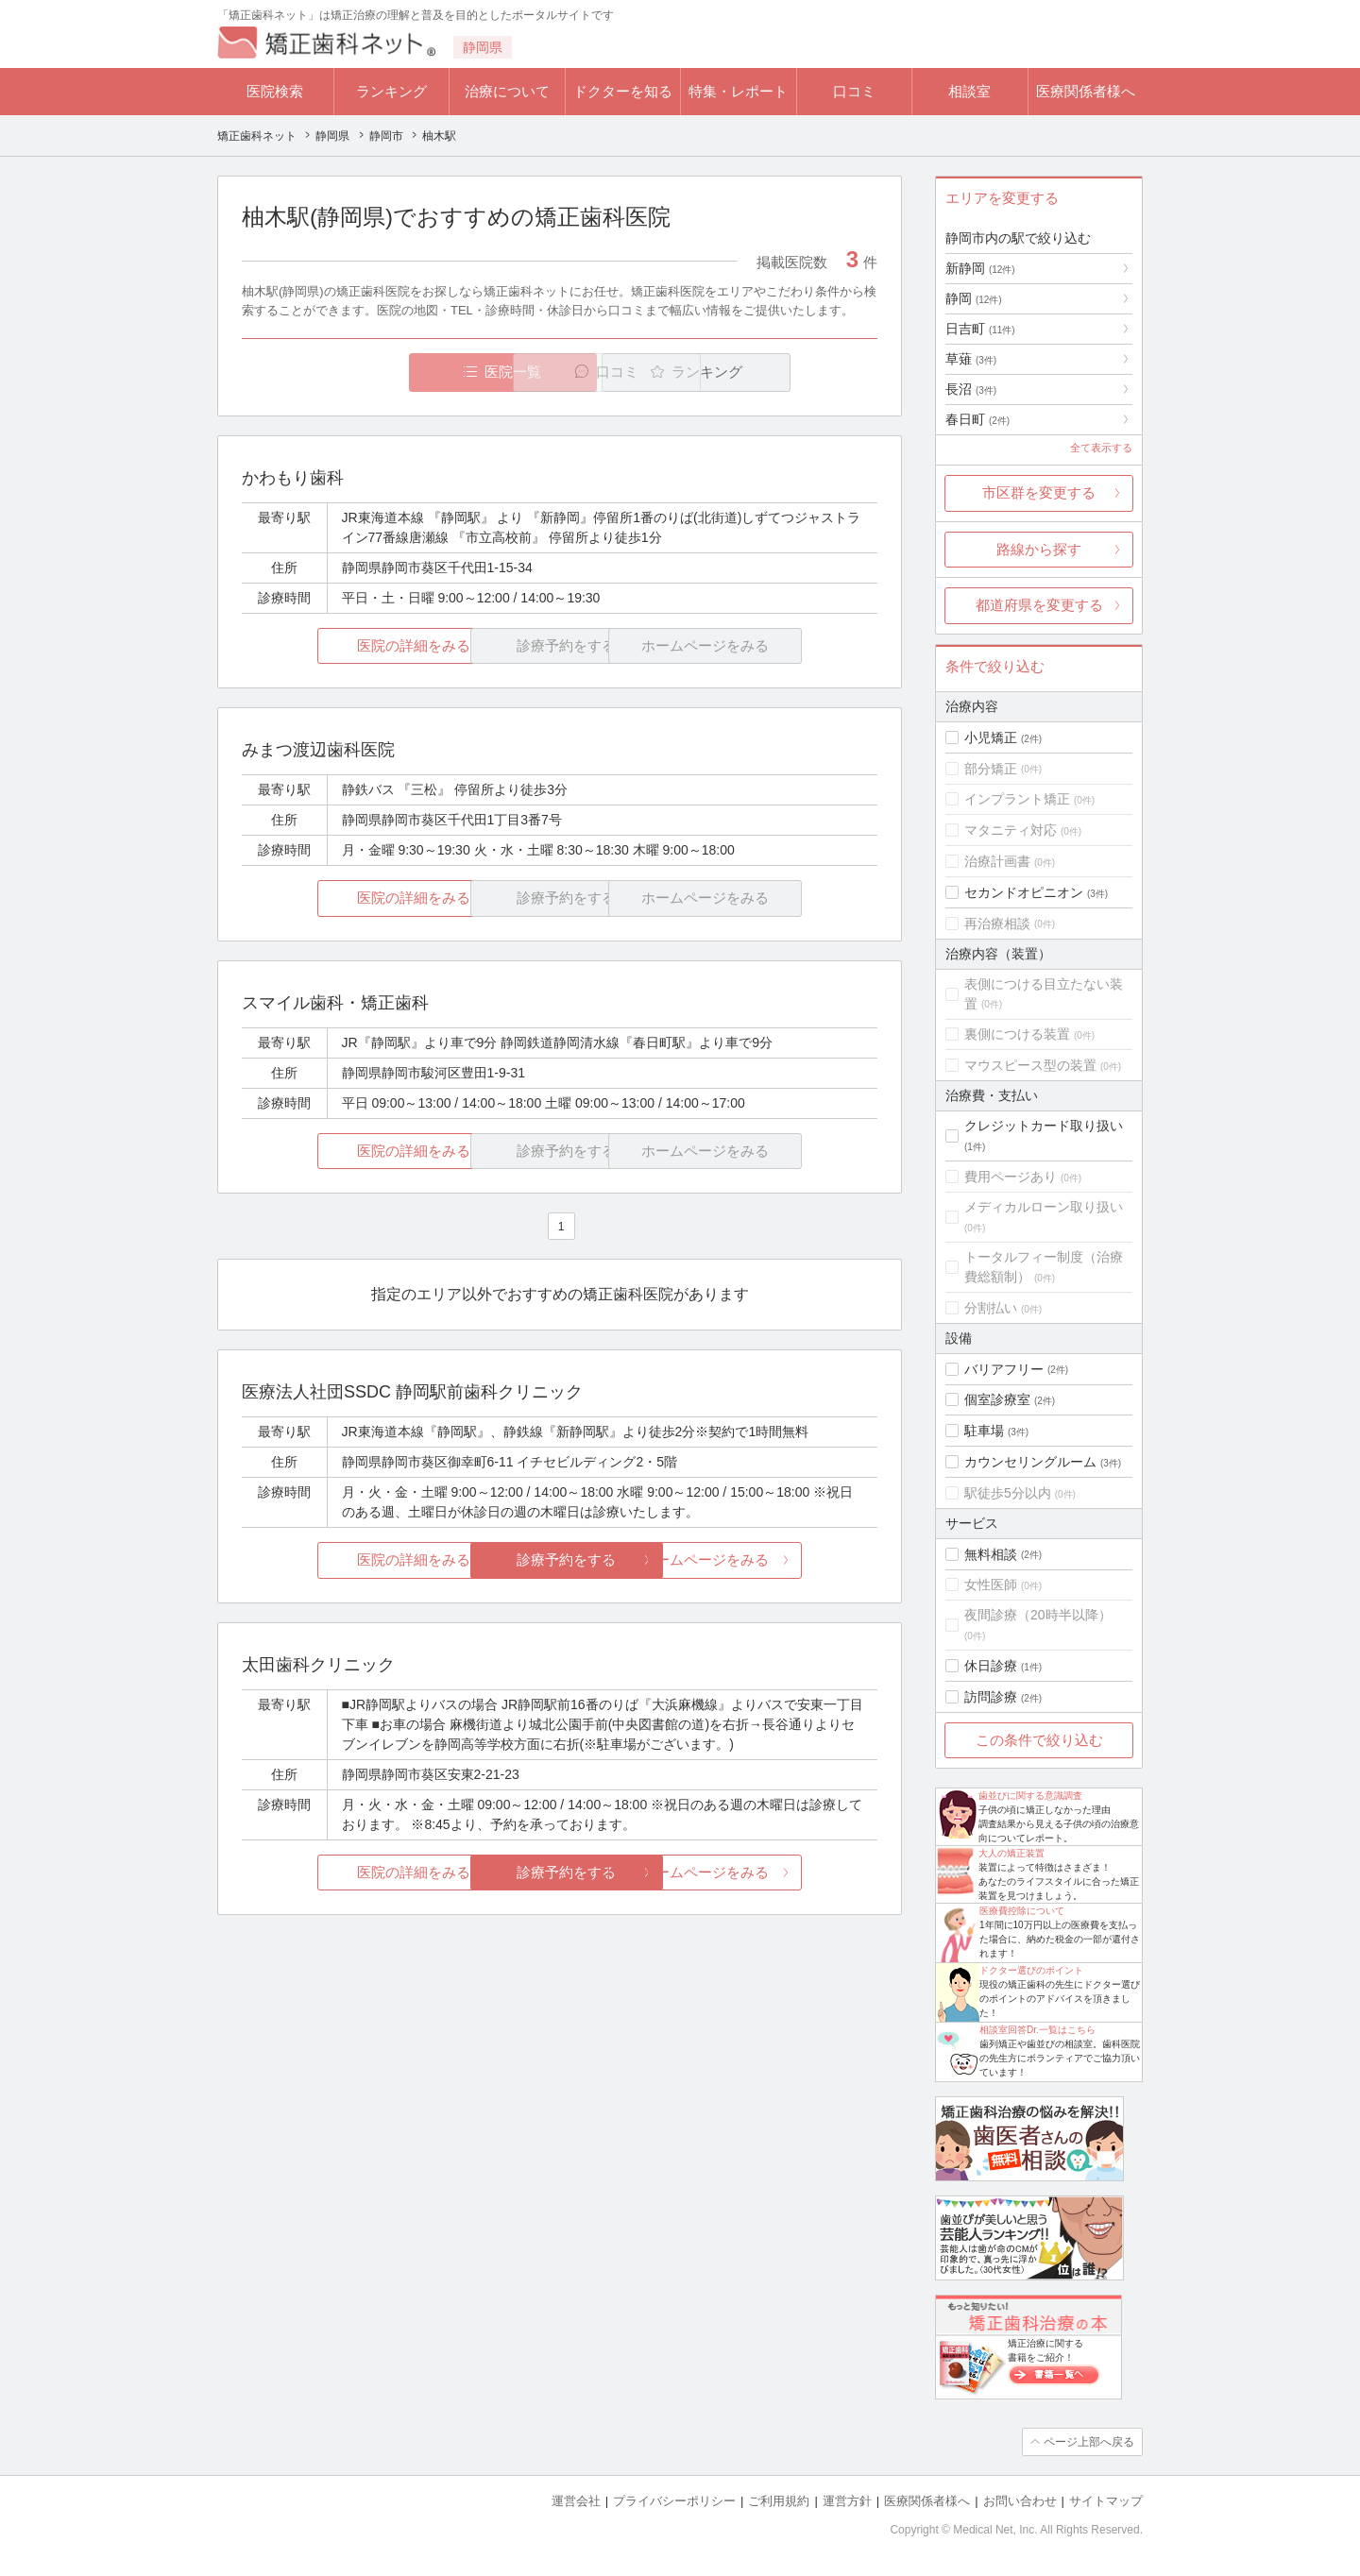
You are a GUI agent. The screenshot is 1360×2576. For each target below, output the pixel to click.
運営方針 (847, 2501)
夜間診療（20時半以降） (1038, 1614)
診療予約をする (559, 1559)
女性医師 (990, 1584)
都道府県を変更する (1039, 605)
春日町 (977, 419)
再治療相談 (997, 923)
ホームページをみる (772, 1559)
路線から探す (1038, 549)
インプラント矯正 (1017, 798)
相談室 (969, 91)
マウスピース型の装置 (1030, 1065)
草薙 (970, 358)
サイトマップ (1106, 2501)
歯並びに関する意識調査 (1030, 1795)
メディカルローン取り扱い (1043, 1206)
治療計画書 (997, 861)
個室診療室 (997, 1399)
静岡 (973, 298)
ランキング (391, 91)
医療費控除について (1021, 1911)
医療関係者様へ (1085, 91)
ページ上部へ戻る (1089, 2442)
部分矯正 (990, 768)
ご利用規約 (778, 2501)
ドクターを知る (622, 91)
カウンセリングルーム (1030, 1461)
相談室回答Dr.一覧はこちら (1037, 2030)
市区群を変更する (1039, 492)
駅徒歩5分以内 (1007, 1492)
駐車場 (984, 1430)
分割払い (990, 1307)
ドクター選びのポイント (1031, 1970)
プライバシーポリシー (674, 2501)
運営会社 (576, 2501)
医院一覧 (372, 372)
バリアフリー (1004, 1369)
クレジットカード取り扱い (1043, 1125)
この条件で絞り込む (1039, 1740)
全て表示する (1101, 447)
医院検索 (274, 91)
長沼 (970, 389)
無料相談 (990, 1554)
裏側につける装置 (1017, 1034)
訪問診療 (990, 1696)
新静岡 (980, 268)
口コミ (854, 91)
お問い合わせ (1020, 2501)
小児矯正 (990, 737)
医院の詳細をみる (347, 645)
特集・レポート (738, 91)
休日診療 (990, 1665)
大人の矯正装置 (1011, 1853)
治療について (507, 91)
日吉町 (980, 328)
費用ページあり (1010, 1176)
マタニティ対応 (1010, 830)
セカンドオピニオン (1023, 892)
